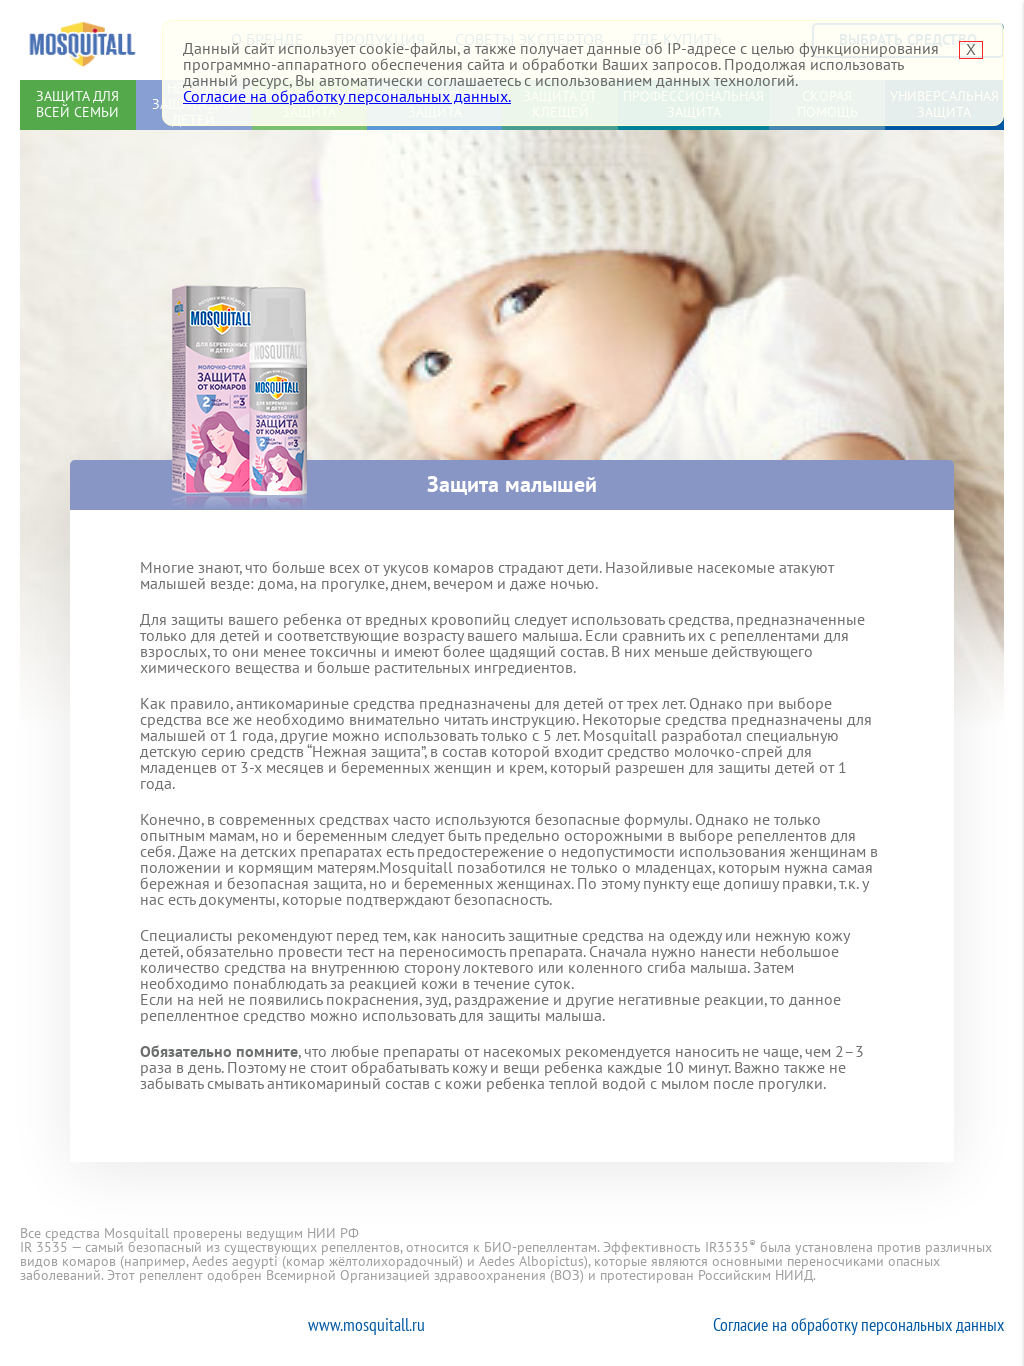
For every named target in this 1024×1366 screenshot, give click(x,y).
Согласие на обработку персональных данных (858, 1324)
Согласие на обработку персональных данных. (347, 97)
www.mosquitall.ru (366, 1324)
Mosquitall (82, 40)
